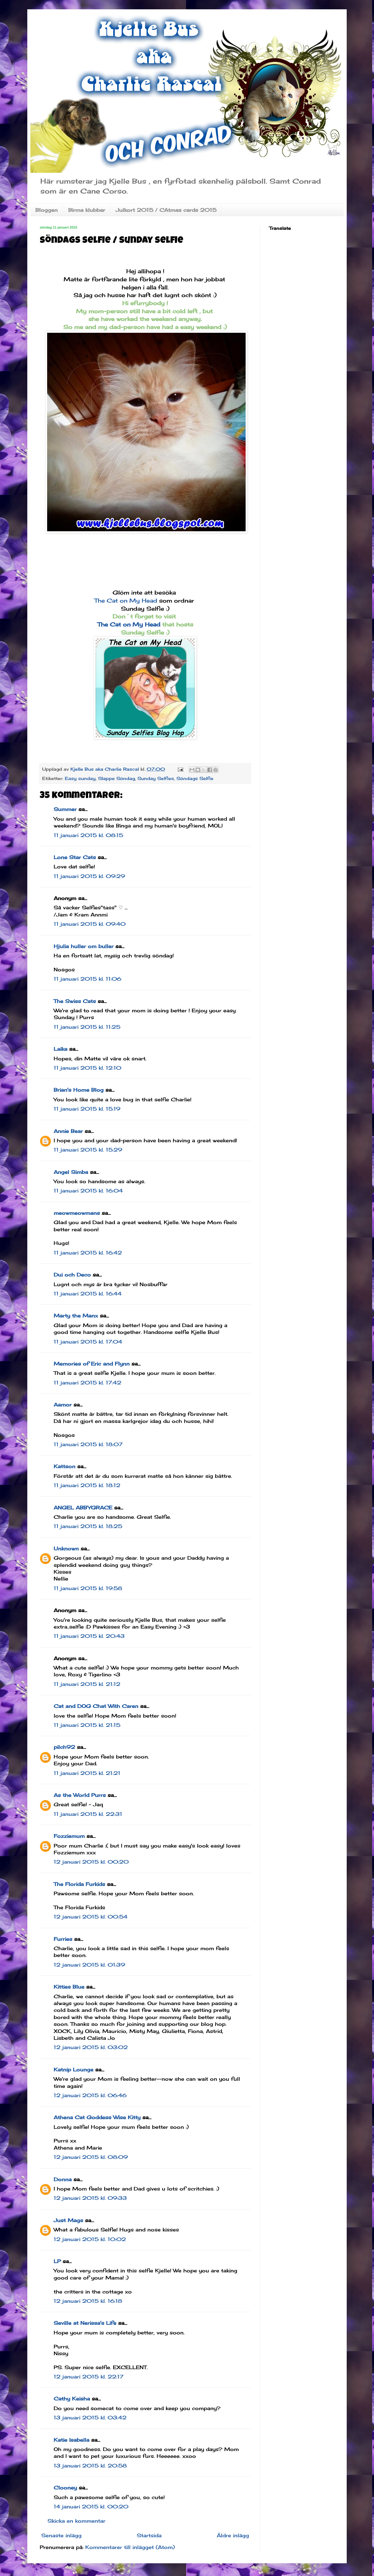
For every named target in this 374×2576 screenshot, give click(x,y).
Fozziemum (69, 1836)
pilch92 (64, 1747)
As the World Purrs (80, 1795)
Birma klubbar (86, 210)
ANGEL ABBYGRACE (83, 1507)
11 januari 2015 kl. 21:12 (87, 1684)
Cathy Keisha (72, 2399)
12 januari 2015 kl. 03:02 (91, 2047)
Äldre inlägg (233, 2535)
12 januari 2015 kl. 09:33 (90, 2198)
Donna (63, 2179)
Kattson (64, 1466)
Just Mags (68, 2220)
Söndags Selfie (194, 778)
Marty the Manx (76, 1316)
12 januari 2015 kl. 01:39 (89, 1965)
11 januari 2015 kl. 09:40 (90, 924)
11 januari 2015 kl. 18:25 (88, 1526)
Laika (60, 1049)
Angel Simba (71, 1172)
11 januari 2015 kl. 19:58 (88, 1588)
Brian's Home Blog (79, 1090)
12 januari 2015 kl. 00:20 (91, 1862)
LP (57, 2261)
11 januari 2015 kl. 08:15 (88, 835)
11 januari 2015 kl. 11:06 (87, 979)
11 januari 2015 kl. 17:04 (88, 1342)
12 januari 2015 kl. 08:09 (91, 2157)
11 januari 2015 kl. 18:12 (87, 1485)
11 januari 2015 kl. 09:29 (89, 876)
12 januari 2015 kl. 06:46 (90, 2095)
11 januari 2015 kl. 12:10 (87, 1068)
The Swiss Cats (75, 1001)
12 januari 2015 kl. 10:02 (90, 2239)
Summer (65, 809)
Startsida (149, 2535)
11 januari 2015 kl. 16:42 (88, 1253)
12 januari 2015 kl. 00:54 (90, 1917)
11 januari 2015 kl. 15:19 (87, 1109)
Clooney (65, 2488)
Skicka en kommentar (76, 2521)
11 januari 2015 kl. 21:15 (87, 1725)
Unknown (66, 1548)
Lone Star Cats (75, 857)
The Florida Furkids (79, 1884)
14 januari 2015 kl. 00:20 (91, 2506)
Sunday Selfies (155, 778)
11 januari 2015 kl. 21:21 (87, 1773)
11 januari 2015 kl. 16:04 (88, 1191)
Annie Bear (68, 1131)
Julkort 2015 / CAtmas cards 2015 (166, 210)
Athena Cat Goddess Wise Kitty (97, 2117)
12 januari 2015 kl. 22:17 (88, 2376)
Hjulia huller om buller (84, 946)
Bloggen (46, 210)
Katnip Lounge (73, 2069)
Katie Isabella (71, 2440)
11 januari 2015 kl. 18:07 (88, 1444)
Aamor (63, 1405)
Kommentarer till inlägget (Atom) (130, 2547)
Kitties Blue (69, 1987)
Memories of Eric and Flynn (92, 1364)
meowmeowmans (77, 1213)
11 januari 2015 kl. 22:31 (88, 1814)
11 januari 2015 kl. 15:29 (88, 1150)
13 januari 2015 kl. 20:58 (90, 2465)
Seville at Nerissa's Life (85, 2323)
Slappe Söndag (116, 778)
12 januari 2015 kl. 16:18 (88, 2301)
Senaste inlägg (61, 2535)
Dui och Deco (72, 1275)
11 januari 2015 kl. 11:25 (87, 1027)
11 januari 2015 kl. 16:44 (88, 1293)
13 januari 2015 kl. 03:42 (90, 2417)
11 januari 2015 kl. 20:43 (89, 1636)
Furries (63, 1939)
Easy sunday (80, 778)
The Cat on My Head (126, 600)
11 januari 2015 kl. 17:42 (87, 1382)
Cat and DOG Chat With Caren (96, 1706)
